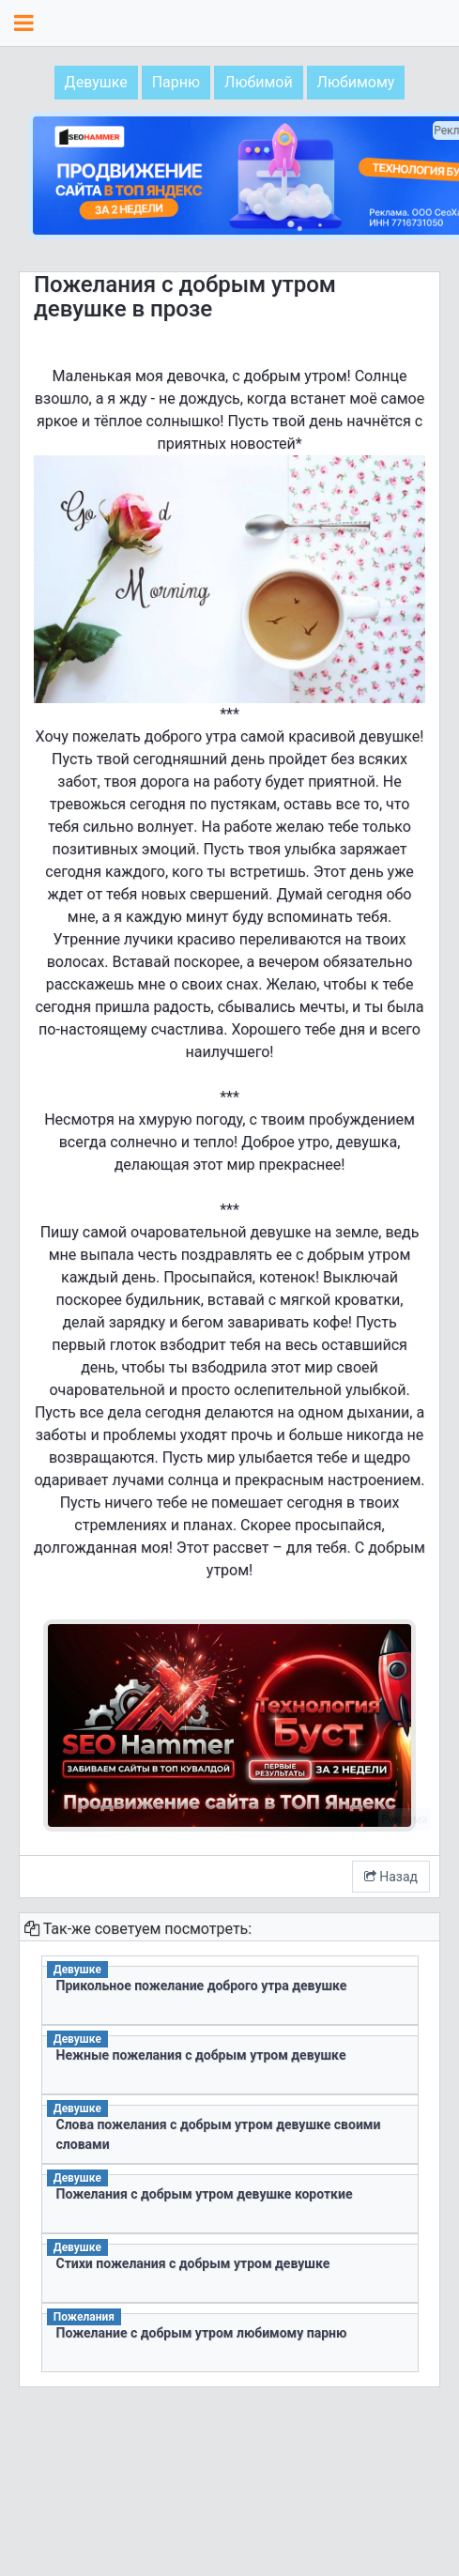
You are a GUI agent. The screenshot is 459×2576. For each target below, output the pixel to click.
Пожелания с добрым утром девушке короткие (204, 2193)
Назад (391, 1876)
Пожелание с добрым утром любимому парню (201, 2332)
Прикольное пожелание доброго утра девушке (201, 1985)
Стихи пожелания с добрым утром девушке (193, 2263)
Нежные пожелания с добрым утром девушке (201, 2054)
